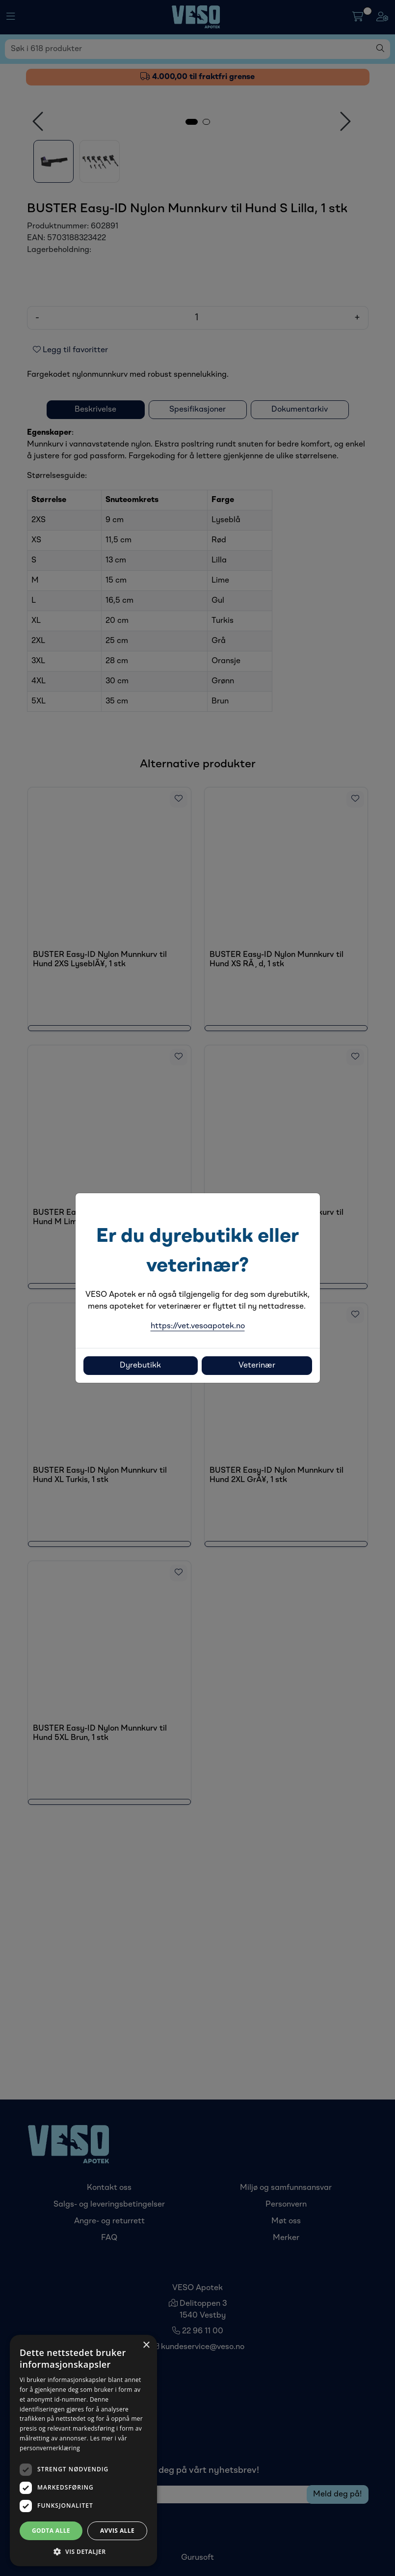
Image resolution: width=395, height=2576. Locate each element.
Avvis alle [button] (117, 2530)
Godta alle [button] (51, 2530)
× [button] (146, 2345)
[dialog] (83, 2450)
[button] (83, 2551)
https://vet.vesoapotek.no (198, 1326)
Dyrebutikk (140, 1366)
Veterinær (256, 1366)
